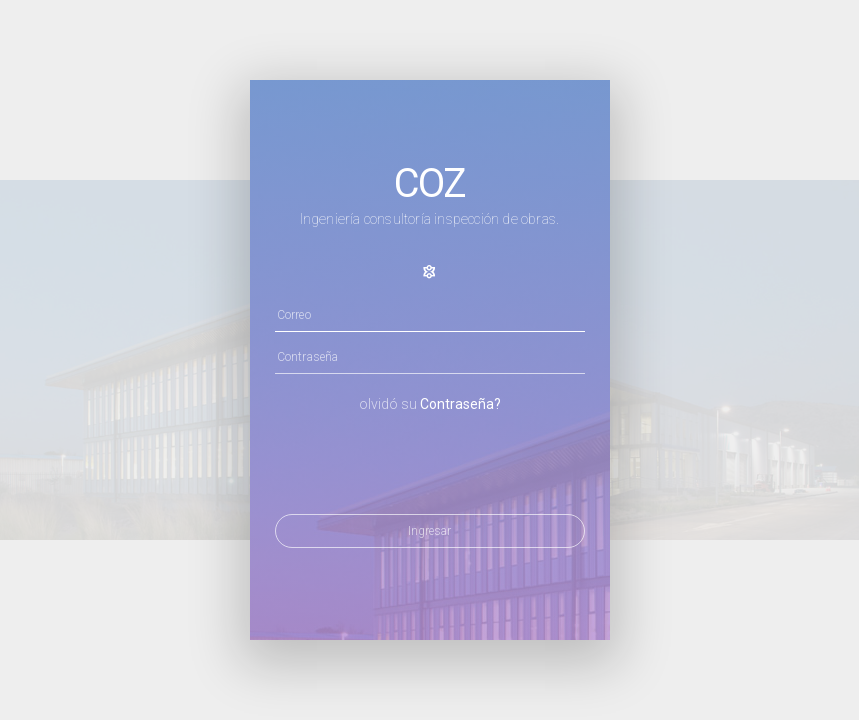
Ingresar (429, 531)
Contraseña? (460, 404)
